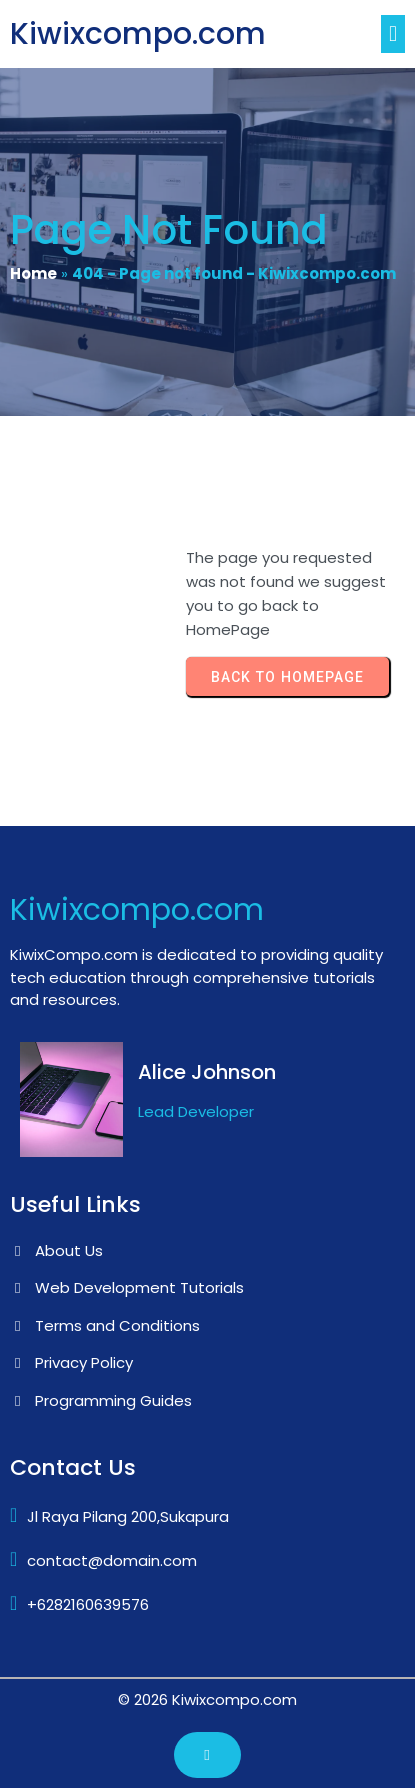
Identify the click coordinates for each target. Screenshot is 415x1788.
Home (33, 273)
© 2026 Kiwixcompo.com (207, 1699)
